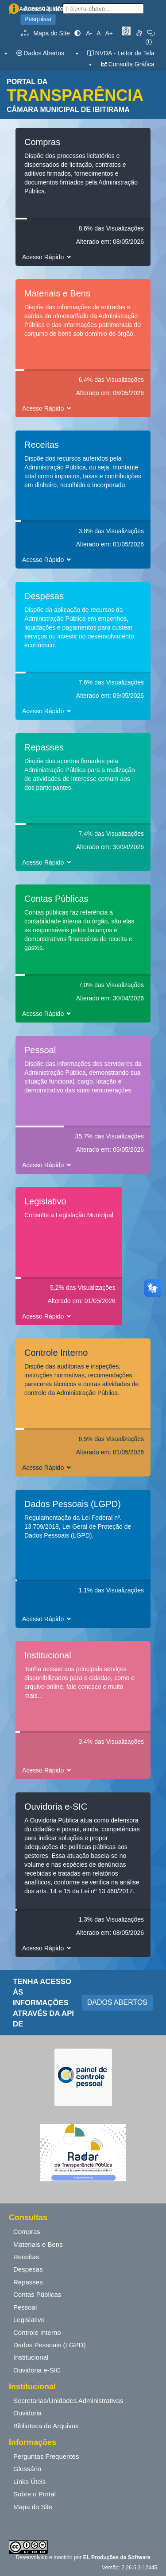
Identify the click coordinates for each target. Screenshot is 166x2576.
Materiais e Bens (38, 2244)
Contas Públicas (37, 2294)
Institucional (30, 2357)
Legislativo (29, 2319)
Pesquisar (38, 19)
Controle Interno (37, 2332)
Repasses (28, 2282)
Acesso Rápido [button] (47, 257)
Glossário (27, 2468)
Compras (26, 2231)
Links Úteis (29, 2481)
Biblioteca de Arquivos (46, 2426)
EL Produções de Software (117, 2557)
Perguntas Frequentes (46, 2456)
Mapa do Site (45, 33)
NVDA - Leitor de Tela (120, 53)
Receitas (26, 2257)
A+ (109, 33)
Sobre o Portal (34, 2494)
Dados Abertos (39, 53)
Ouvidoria (27, 2413)
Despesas (28, 2269)
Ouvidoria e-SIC (37, 2370)
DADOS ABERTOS (117, 2002)
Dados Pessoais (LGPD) (49, 2345)
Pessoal (25, 2307)
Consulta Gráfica (127, 64)
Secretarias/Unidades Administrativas (68, 2400)
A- (89, 33)
